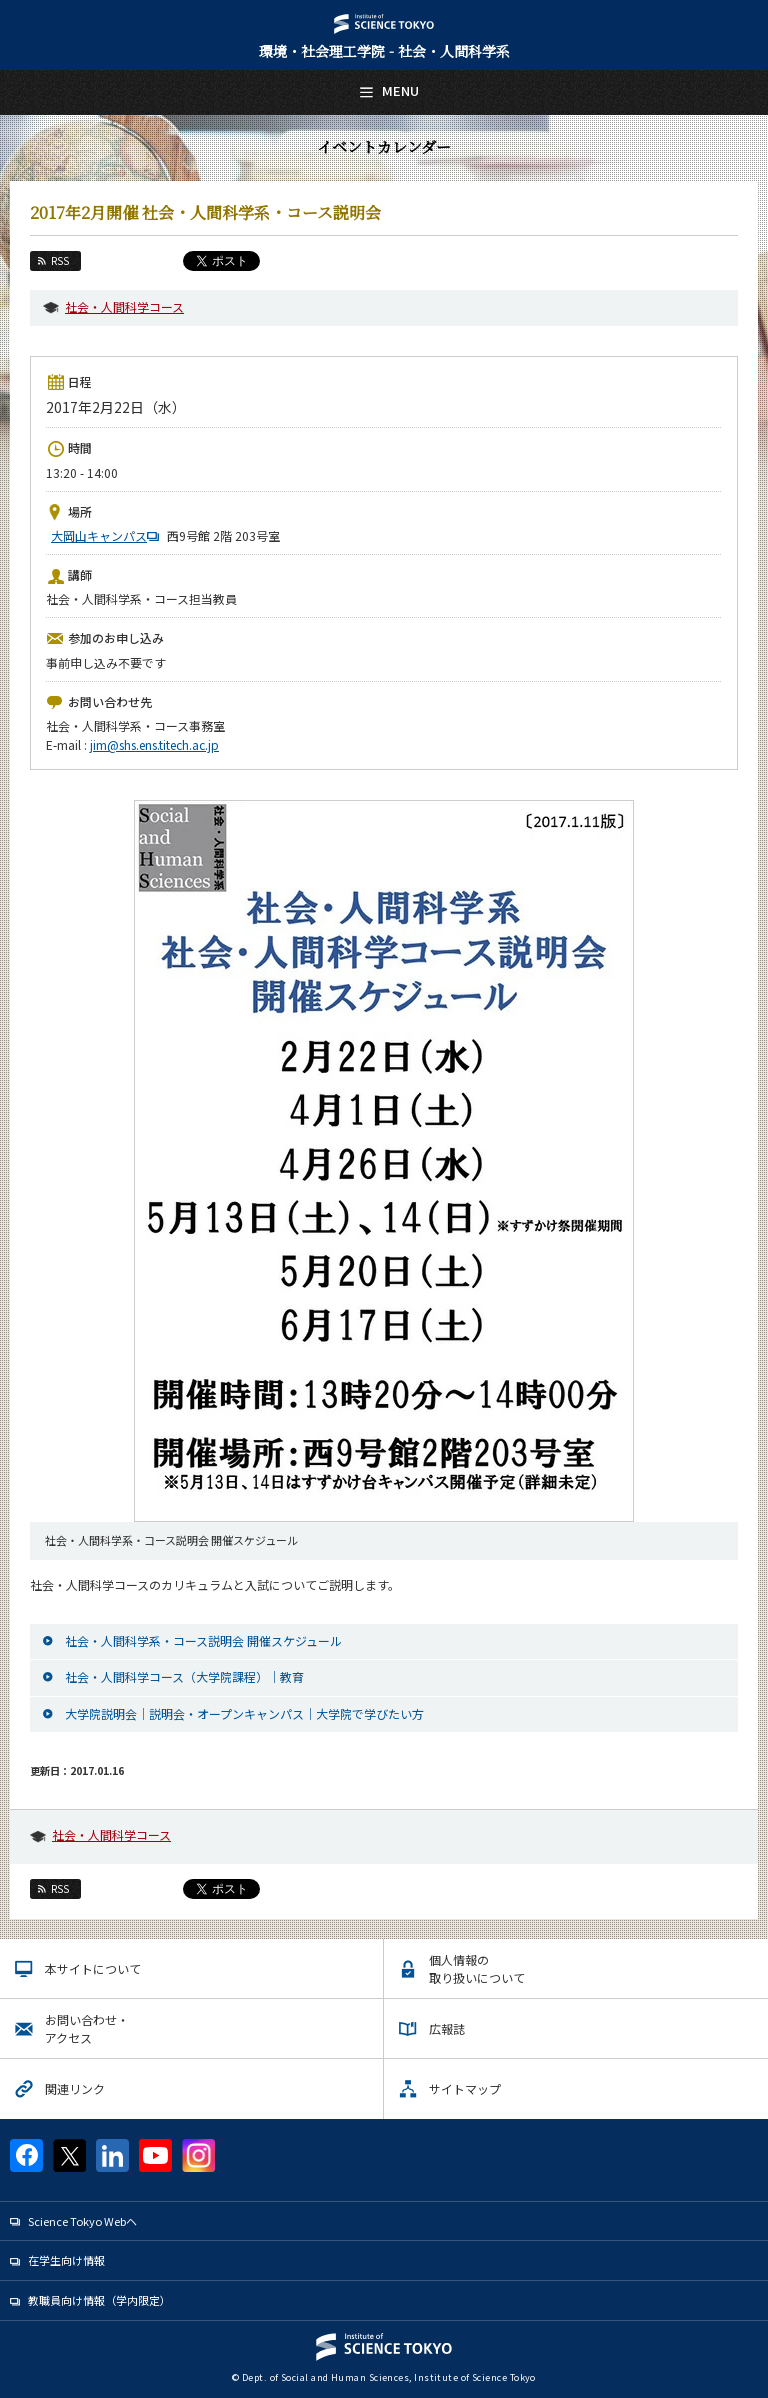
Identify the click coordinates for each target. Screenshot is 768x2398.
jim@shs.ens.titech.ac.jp (154, 744)
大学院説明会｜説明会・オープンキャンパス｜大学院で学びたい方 (244, 1713)
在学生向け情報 (66, 2260)
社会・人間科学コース (124, 306)
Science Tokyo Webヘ (82, 2221)
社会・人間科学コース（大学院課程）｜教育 (184, 1676)
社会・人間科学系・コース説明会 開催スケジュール (203, 1640)
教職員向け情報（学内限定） (99, 2300)
